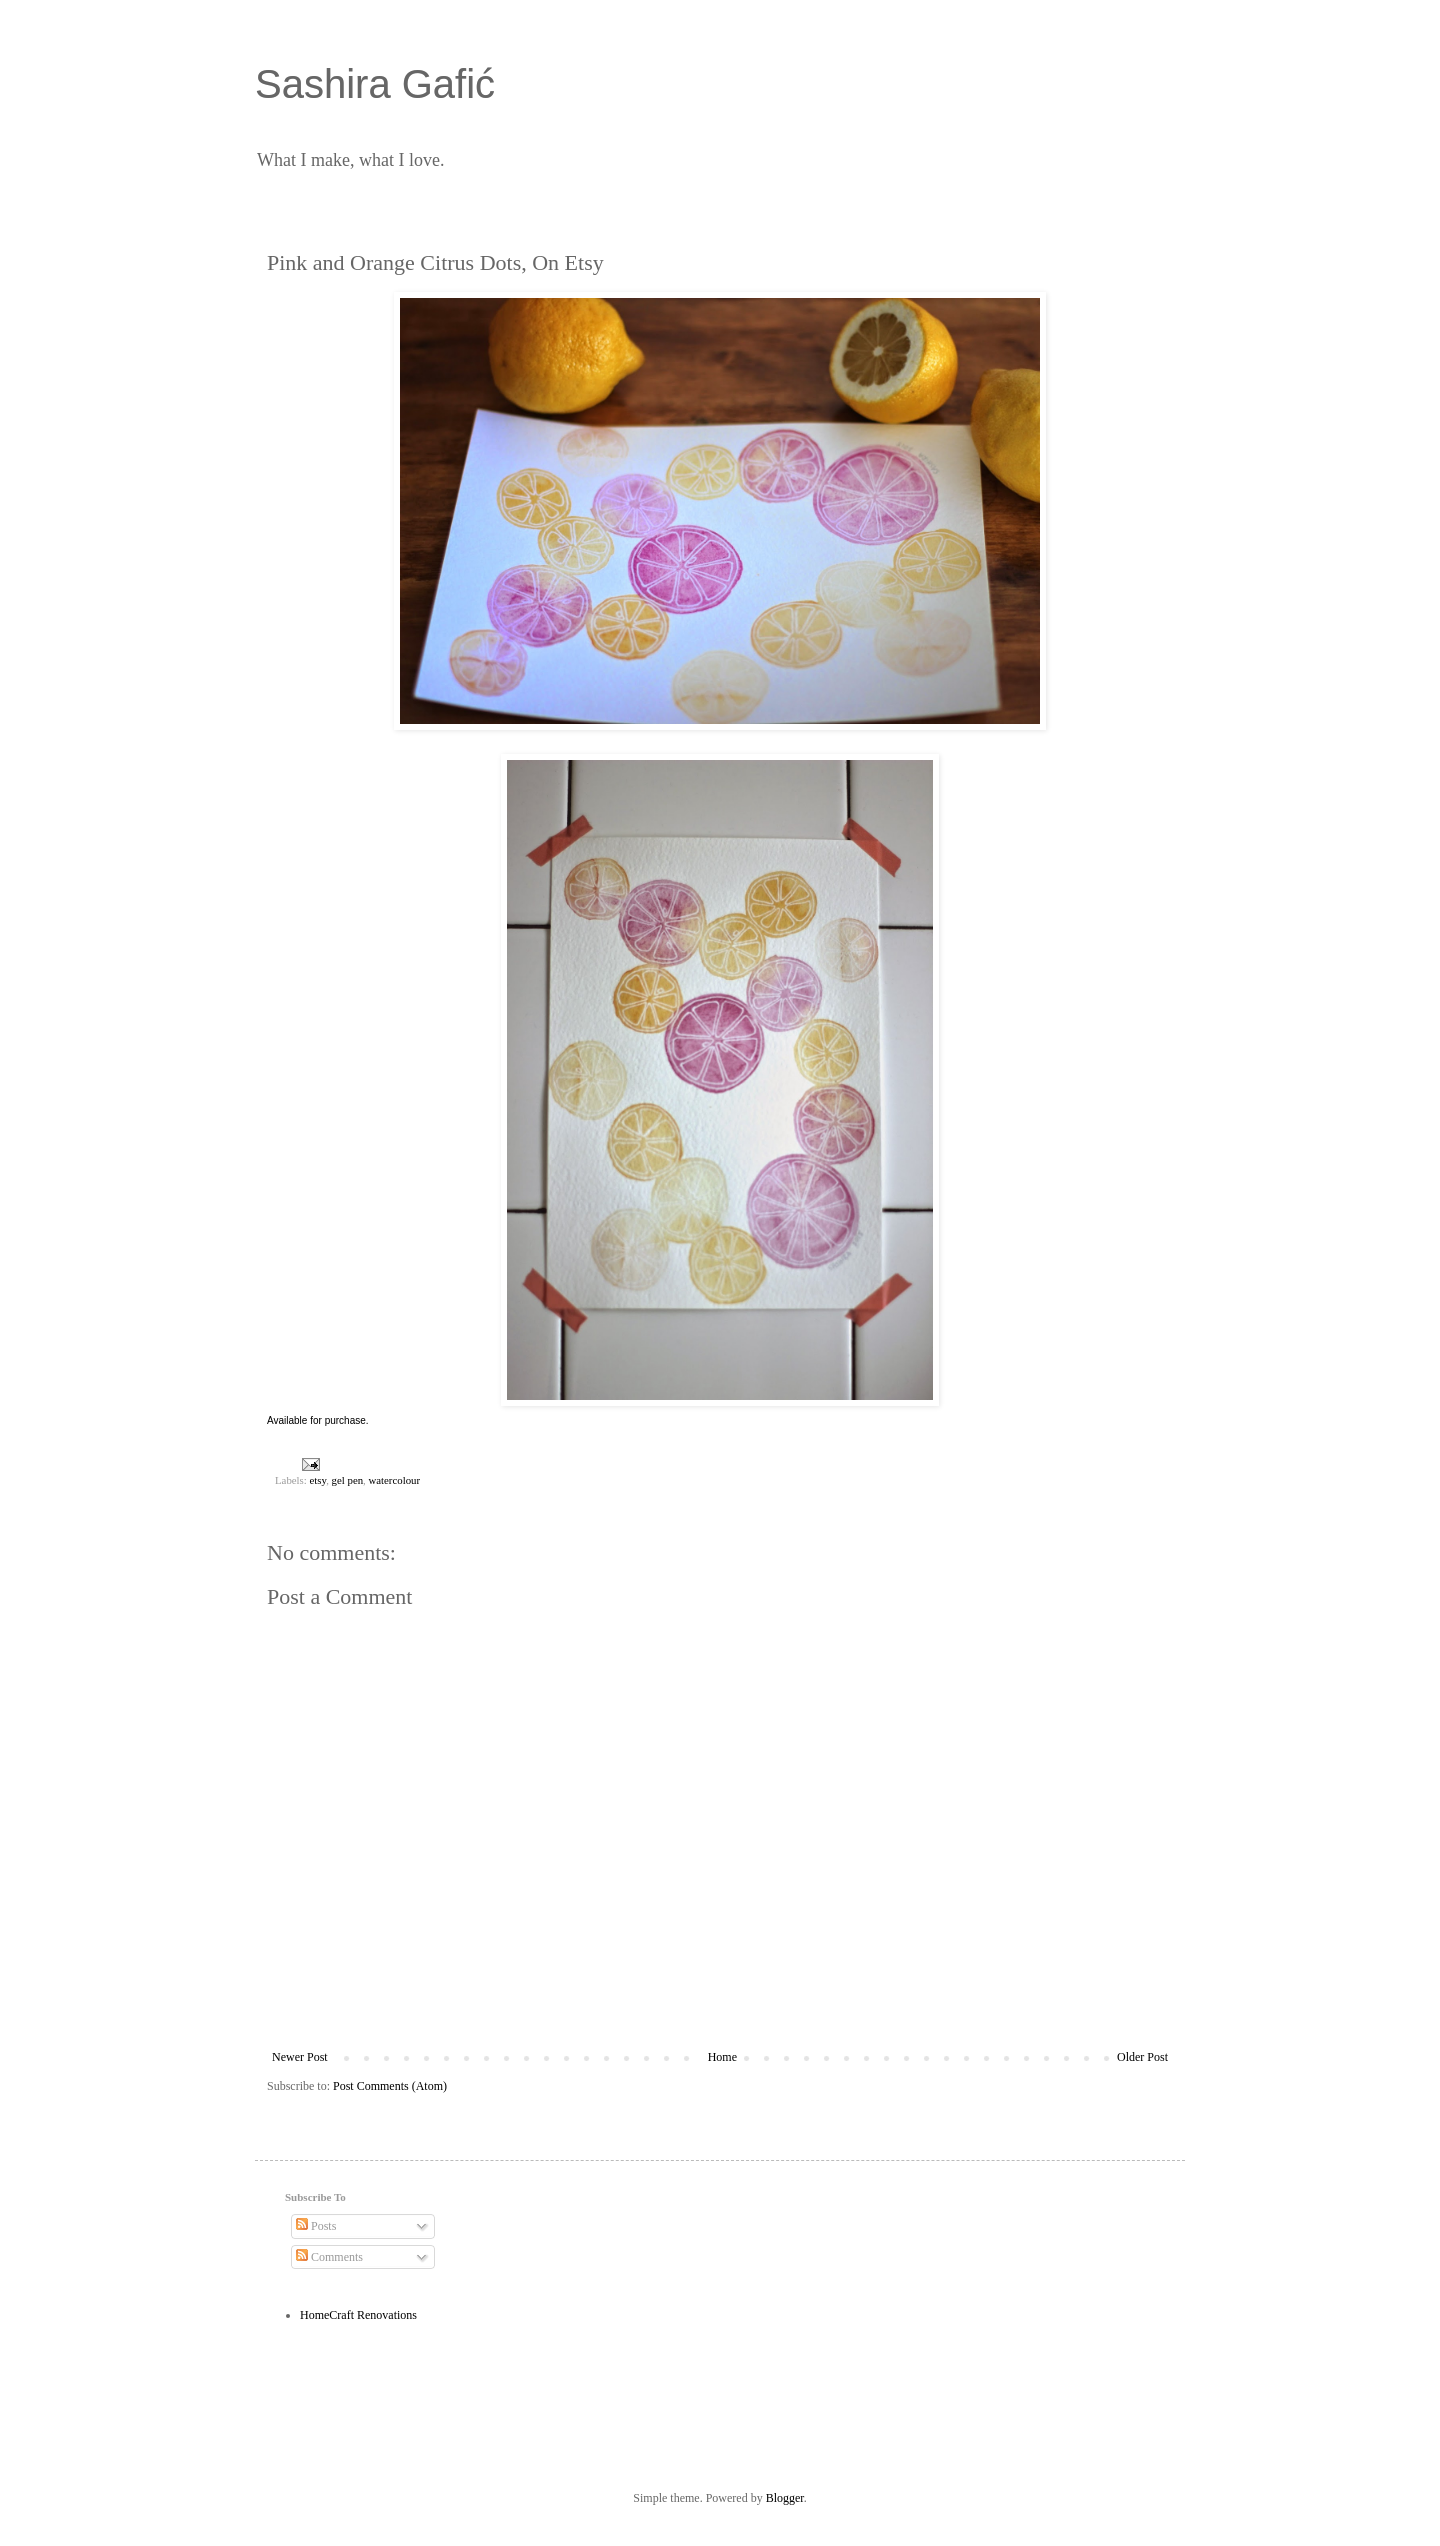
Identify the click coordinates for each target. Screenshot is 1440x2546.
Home (722, 2057)
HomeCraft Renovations (358, 2315)
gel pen (347, 1480)
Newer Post (300, 2057)
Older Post (1142, 2057)
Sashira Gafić (375, 84)
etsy (317, 1480)
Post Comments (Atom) (390, 2086)
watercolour (394, 1480)
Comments (329, 2257)
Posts (316, 2226)
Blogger (785, 2498)
